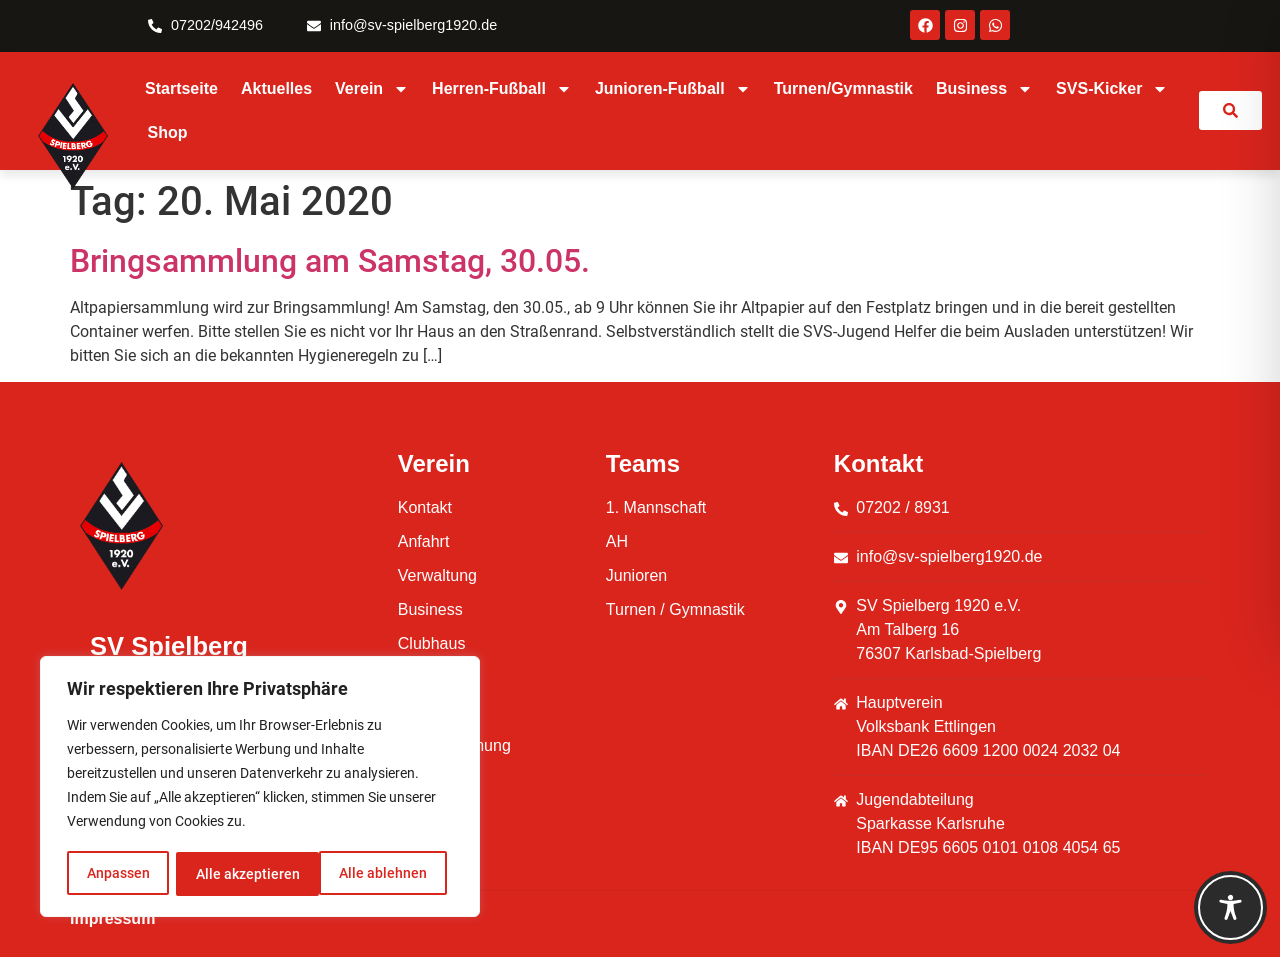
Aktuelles (276, 88)
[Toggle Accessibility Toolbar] (1230, 907)
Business (984, 89)
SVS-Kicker (1112, 89)
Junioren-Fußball (673, 89)
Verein (372, 89)
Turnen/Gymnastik (843, 88)
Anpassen (117, 874)
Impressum (112, 918)
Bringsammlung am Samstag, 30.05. (334, 261)
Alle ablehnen (239, 874)
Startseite (181, 88)
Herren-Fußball (502, 89)
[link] (1230, 110)
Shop (168, 132)
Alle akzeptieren (382, 874)
